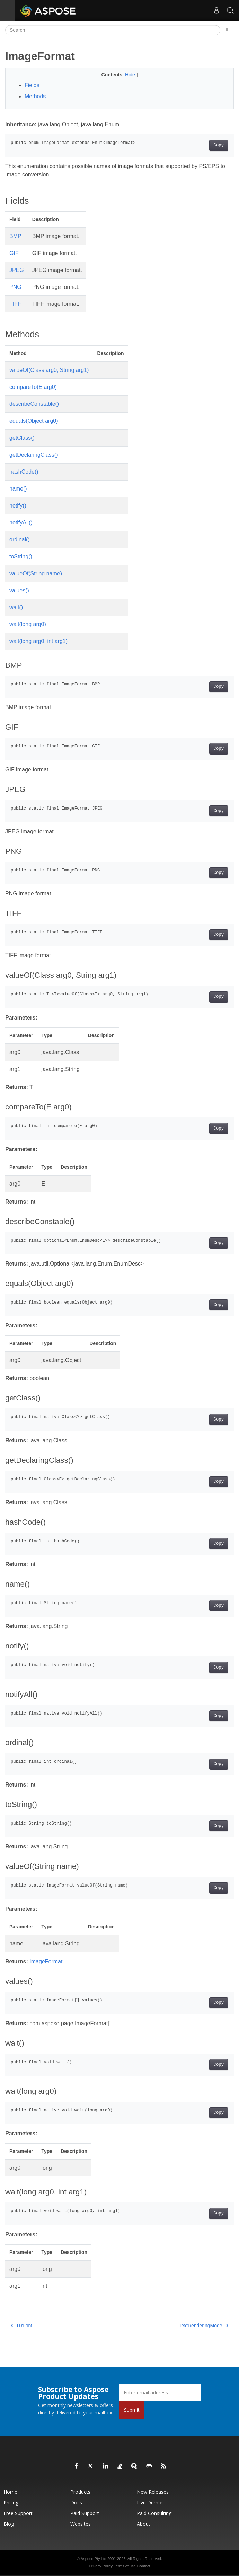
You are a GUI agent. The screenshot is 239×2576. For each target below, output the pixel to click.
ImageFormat (45, 1961)
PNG (15, 287)
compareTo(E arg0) (33, 387)
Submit (132, 2409)
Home (10, 2491)
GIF (14, 253)
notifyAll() (21, 523)
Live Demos (150, 2502)
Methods (35, 96)
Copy (219, 145)
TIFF (15, 304)
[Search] (112, 30)
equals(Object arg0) (33, 421)
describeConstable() (34, 404)
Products (80, 2491)
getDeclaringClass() (33, 455)
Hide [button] (130, 74)
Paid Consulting (154, 2513)
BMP (15, 236)
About (143, 2524)
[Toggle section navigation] (227, 30)
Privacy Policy (100, 2566)
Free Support (18, 2513)
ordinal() (19, 539)
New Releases (153, 2491)
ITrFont (21, 2325)
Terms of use (125, 2566)
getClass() (22, 438)
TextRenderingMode (203, 2325)
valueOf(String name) (35, 573)
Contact (143, 2566)
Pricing (10, 2502)
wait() (16, 607)
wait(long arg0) (27, 624)
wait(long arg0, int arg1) (38, 641)
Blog (8, 2524)
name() (18, 489)
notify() (17, 506)
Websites (80, 2524)
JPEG (16, 270)
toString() (20, 556)
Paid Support (84, 2513)
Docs (76, 2502)
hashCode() (23, 472)
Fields (32, 85)
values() (19, 590)
